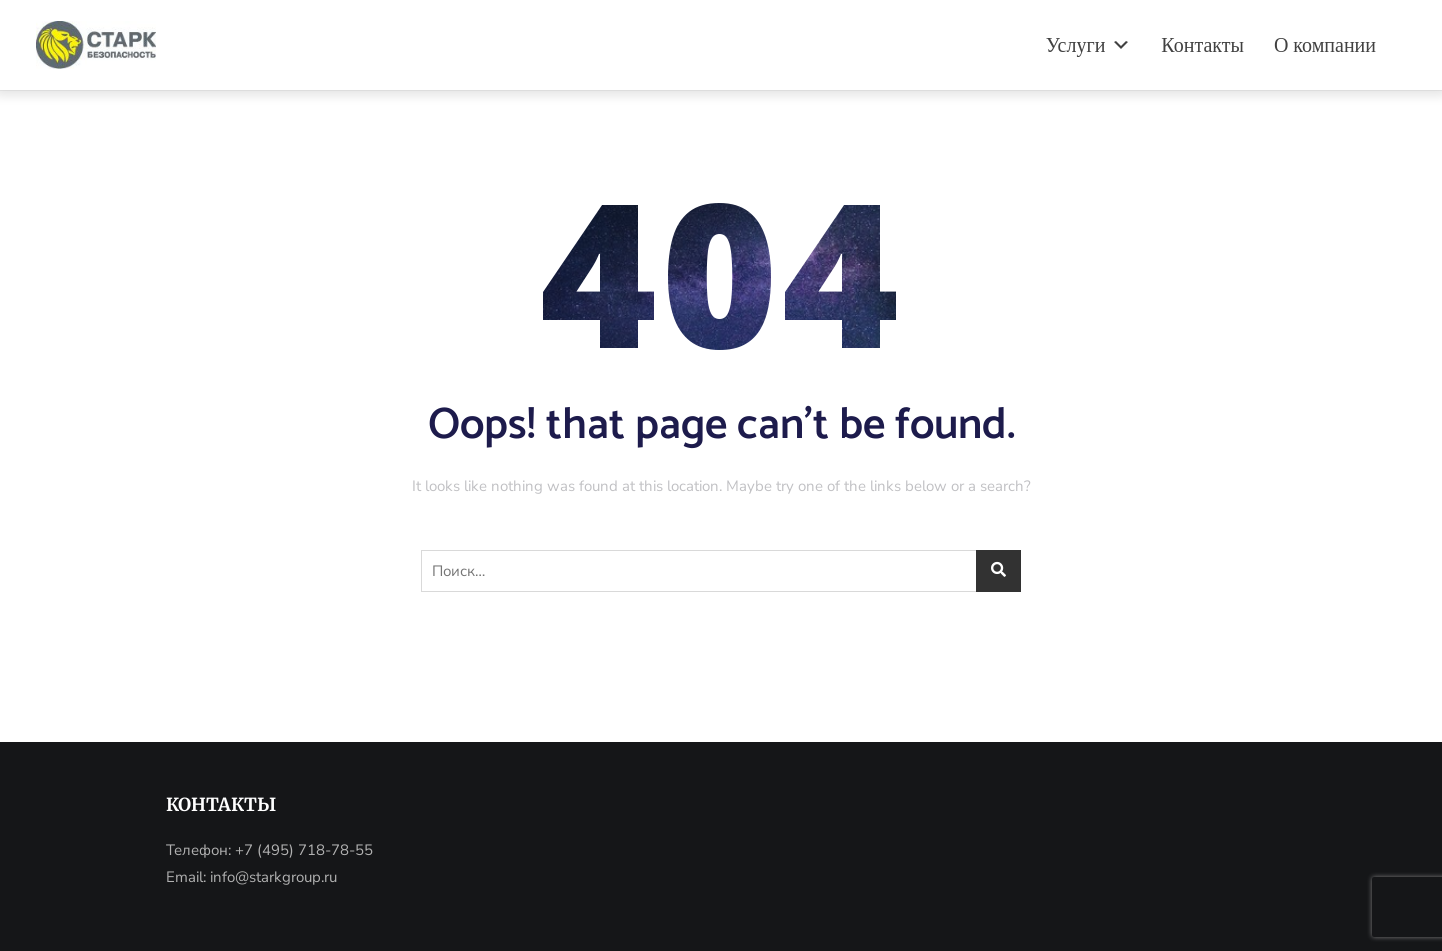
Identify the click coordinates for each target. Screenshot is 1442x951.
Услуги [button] (1089, 45)
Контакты (1202, 45)
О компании (1325, 45)
